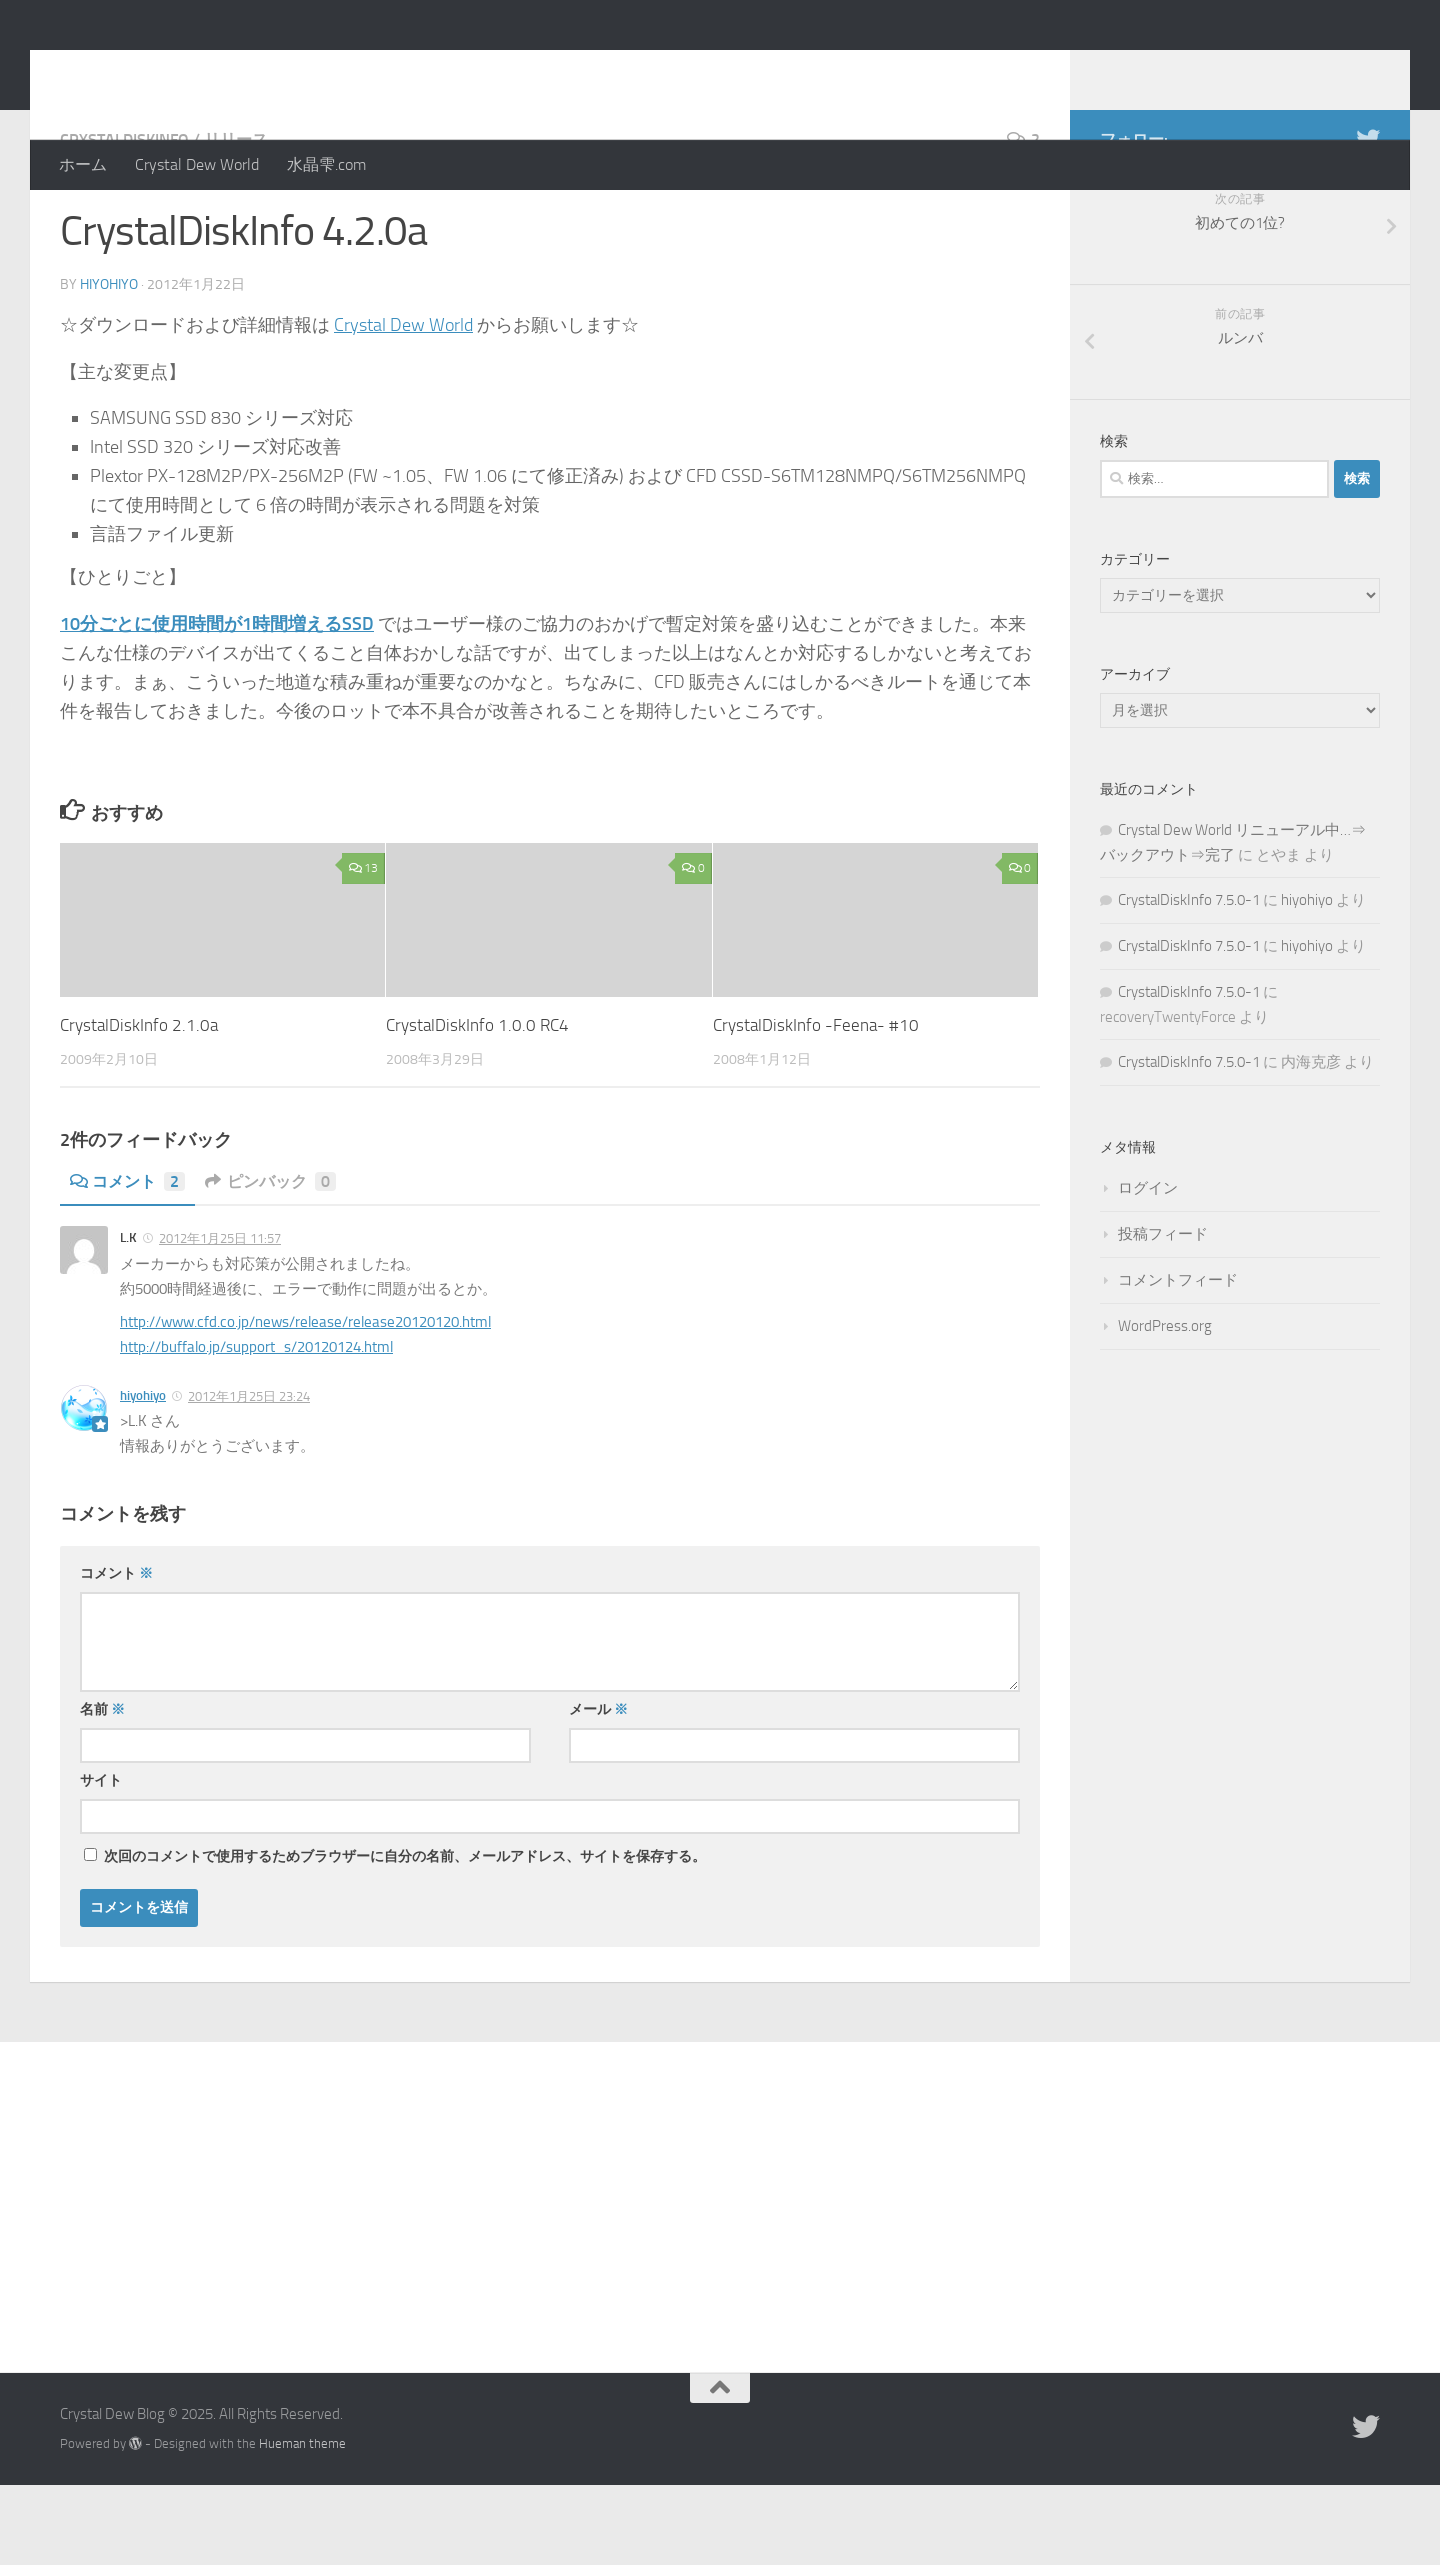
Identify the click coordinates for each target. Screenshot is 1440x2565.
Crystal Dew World (197, 164)
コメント (127, 1261)
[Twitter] (1368, 219)
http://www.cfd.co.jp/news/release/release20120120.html (305, 1402)
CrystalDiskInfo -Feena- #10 (816, 1105)
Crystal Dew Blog (208, 69)
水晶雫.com (326, 164)
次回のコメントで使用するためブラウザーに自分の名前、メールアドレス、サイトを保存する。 (405, 1936)
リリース (236, 219)
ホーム (83, 164)
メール (598, 1789)
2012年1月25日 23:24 (249, 1476)
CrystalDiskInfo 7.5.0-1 (1189, 980)
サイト (101, 1860)
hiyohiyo (109, 364)
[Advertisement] (720, 2272)
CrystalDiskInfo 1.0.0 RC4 (477, 1105)
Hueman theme (302, 2523)
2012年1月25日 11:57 (220, 1318)
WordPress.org (1165, 1406)
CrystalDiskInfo (124, 219)
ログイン (1148, 1268)
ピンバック (270, 1261)
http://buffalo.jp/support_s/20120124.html (256, 1427)
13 (363, 948)
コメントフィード (1178, 1360)
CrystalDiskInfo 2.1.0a (139, 1105)
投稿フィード (1163, 1314)
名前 (102, 1789)
